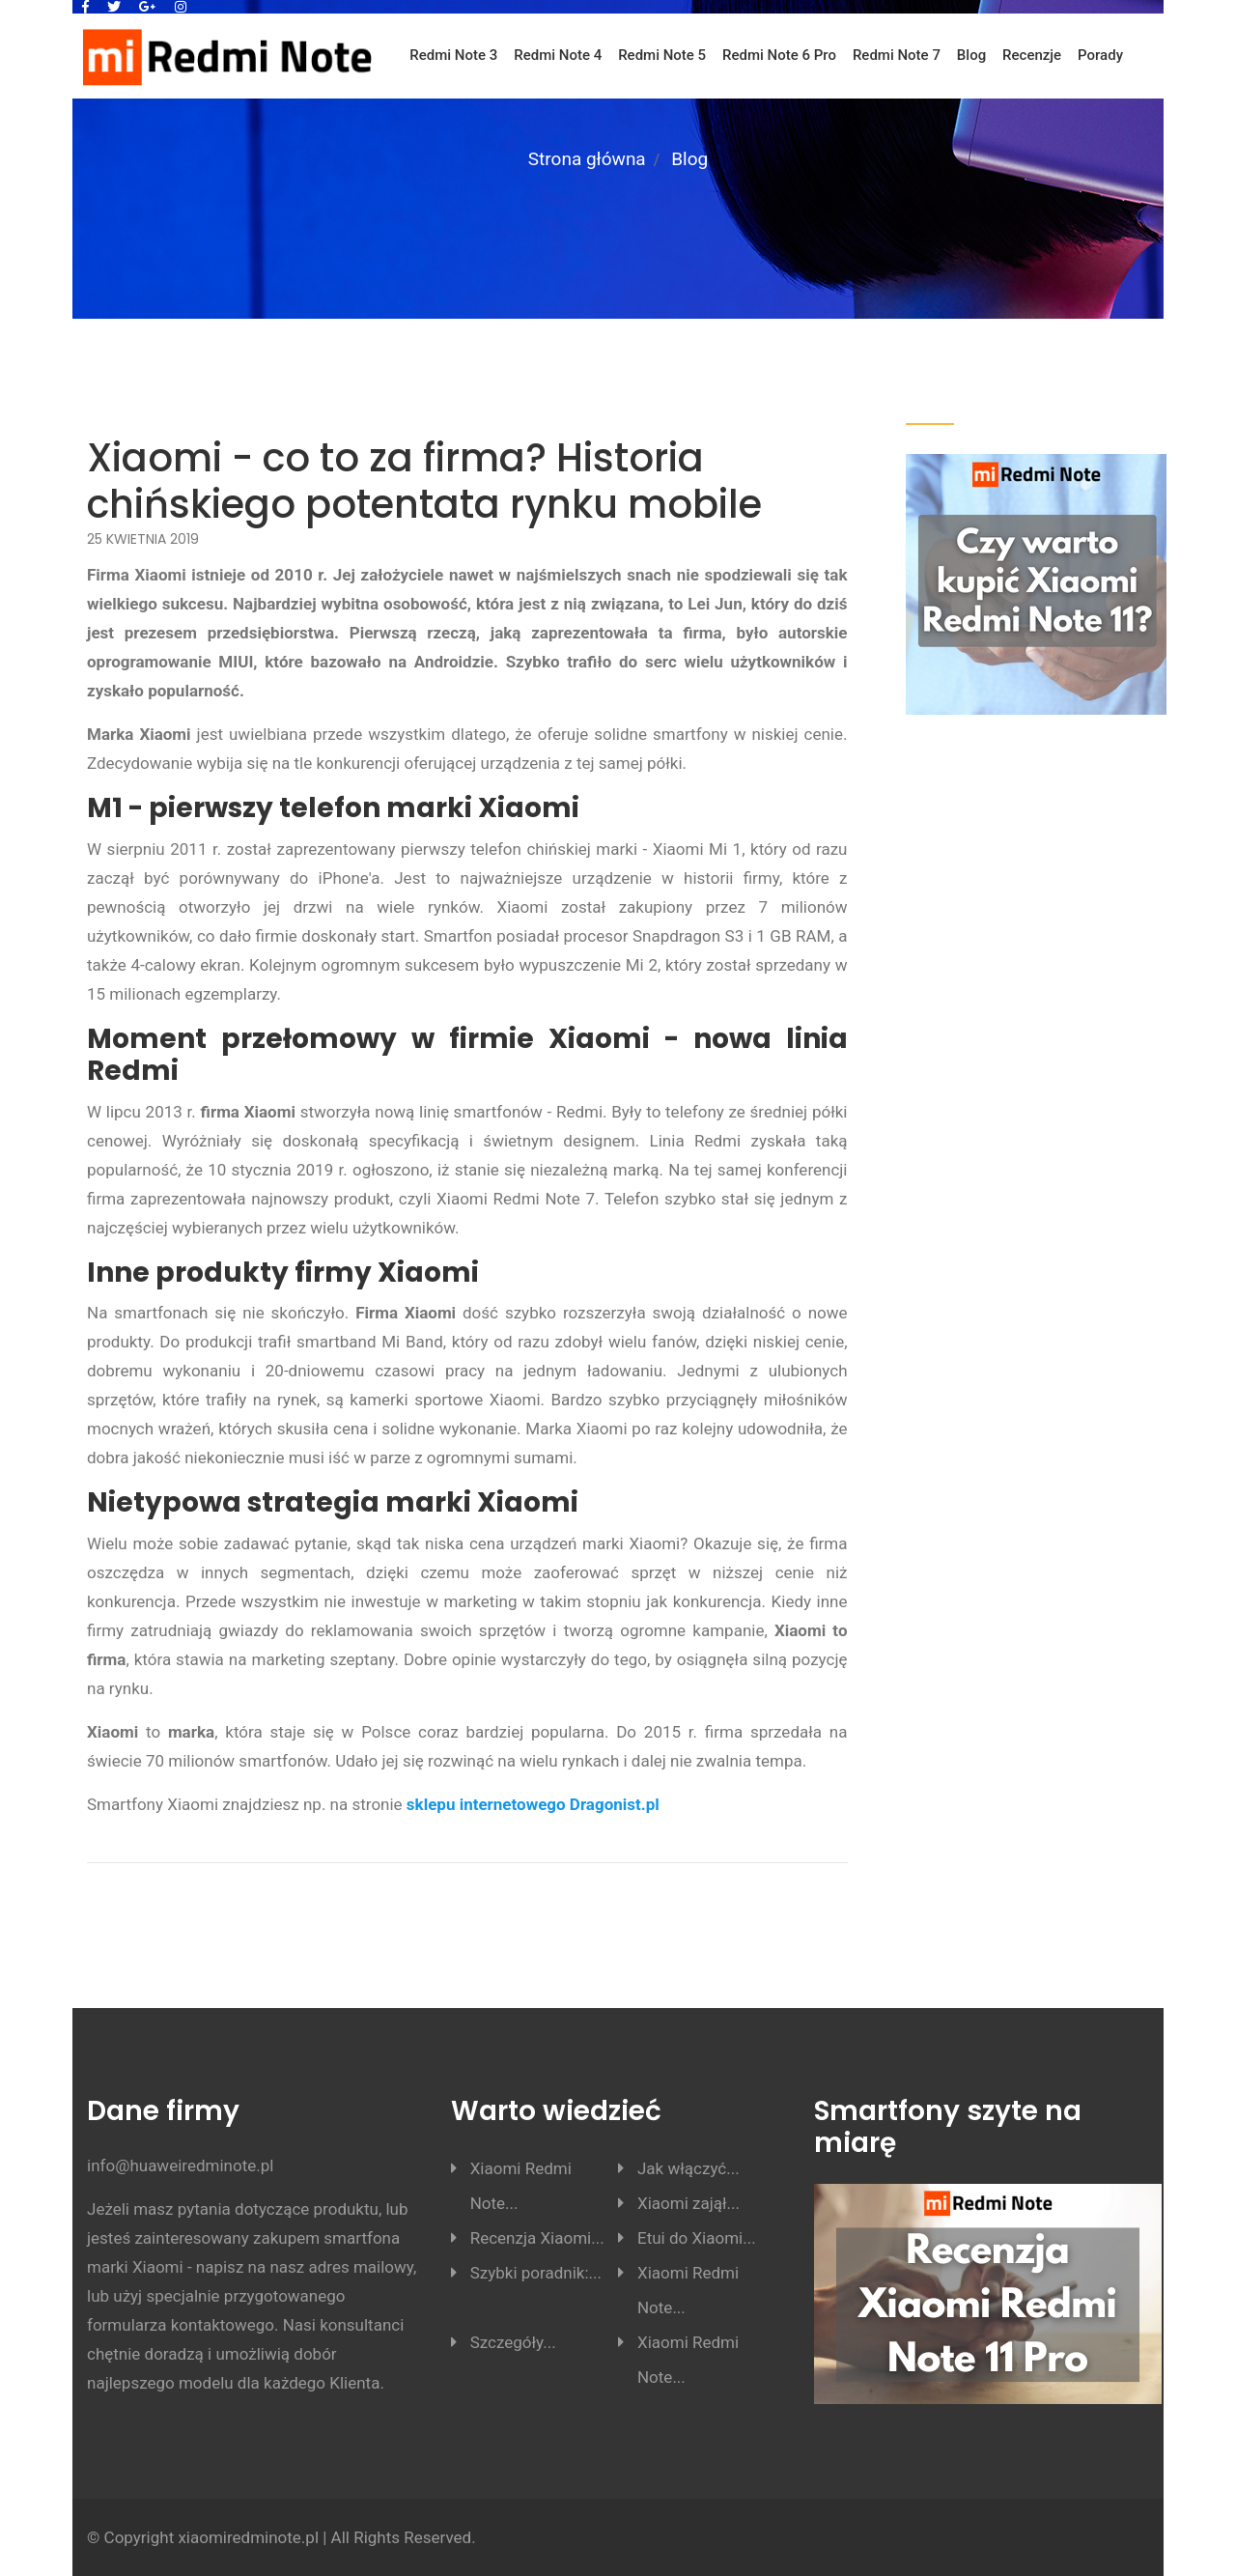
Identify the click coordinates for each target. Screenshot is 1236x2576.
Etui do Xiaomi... (696, 2238)
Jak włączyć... (688, 2168)
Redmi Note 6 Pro (779, 55)
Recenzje (1031, 55)
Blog (971, 55)
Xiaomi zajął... (688, 2203)
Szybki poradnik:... (536, 2272)
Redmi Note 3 (453, 55)
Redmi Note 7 (897, 55)
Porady (1100, 55)
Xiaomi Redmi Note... (521, 2186)
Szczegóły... (513, 2342)
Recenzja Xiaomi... (537, 2238)
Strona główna (587, 159)
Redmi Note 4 (558, 55)
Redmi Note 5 (662, 55)
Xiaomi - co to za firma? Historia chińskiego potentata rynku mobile (424, 481)
